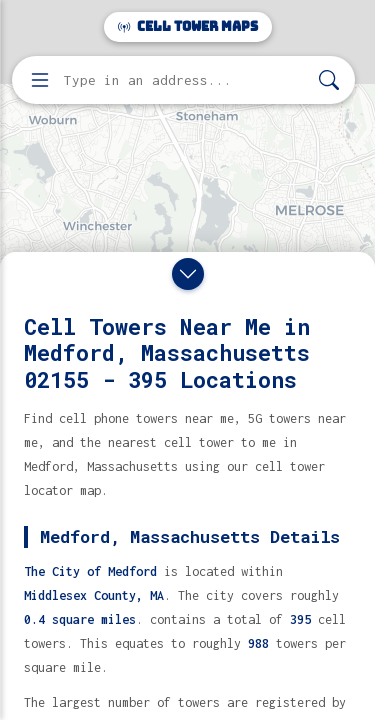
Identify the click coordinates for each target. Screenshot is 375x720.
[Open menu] (40, 80)
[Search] (329, 80)
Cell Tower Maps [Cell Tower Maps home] (188, 26)
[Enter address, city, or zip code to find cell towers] (185, 80)
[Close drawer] (188, 274)
